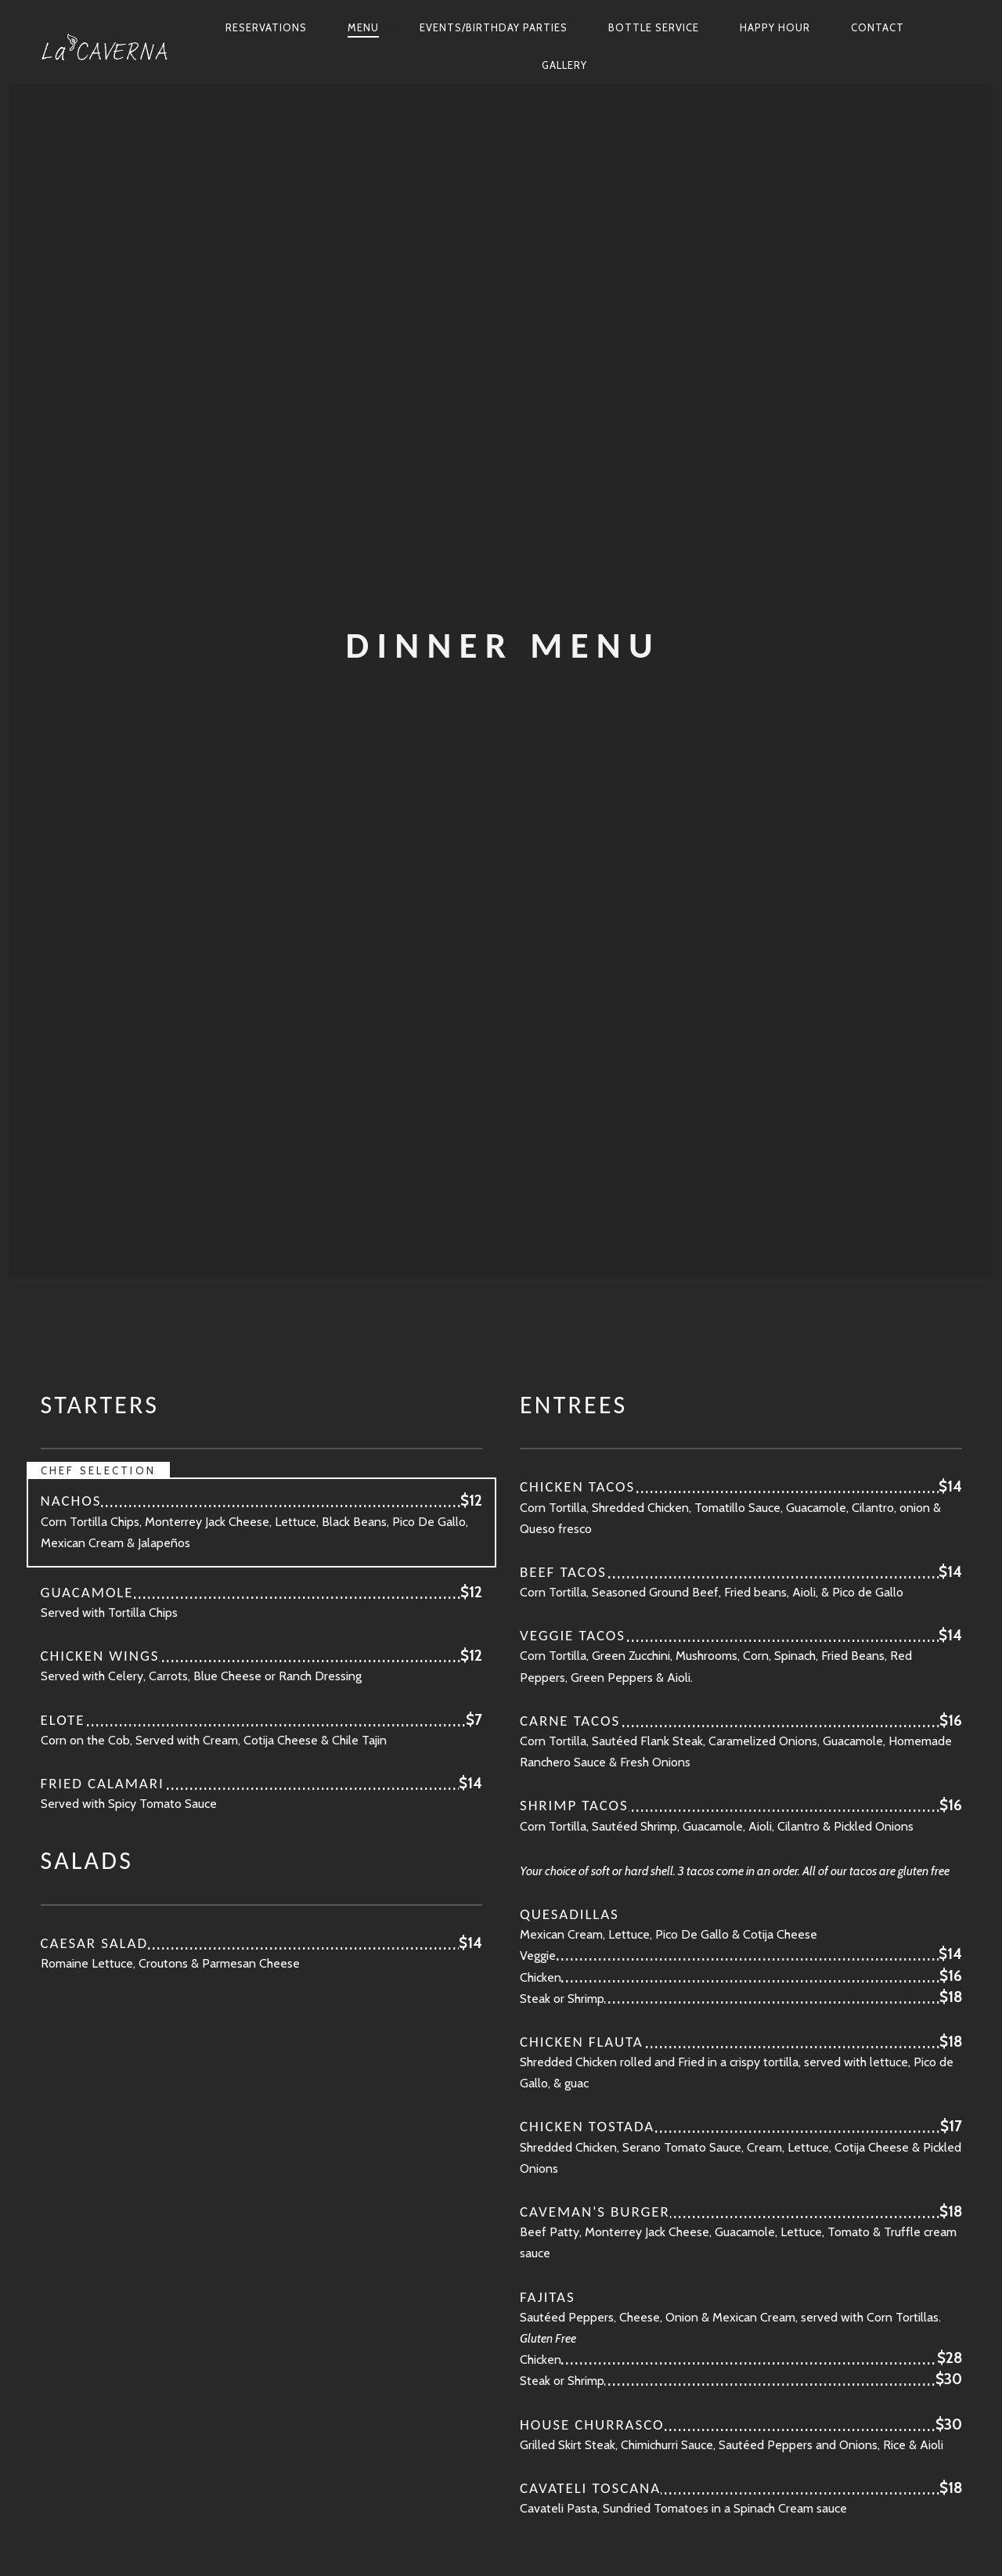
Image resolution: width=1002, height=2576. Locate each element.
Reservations (266, 27)
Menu (363, 27)
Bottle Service (653, 27)
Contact (877, 27)
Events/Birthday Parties (494, 27)
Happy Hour (775, 27)
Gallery (564, 65)
